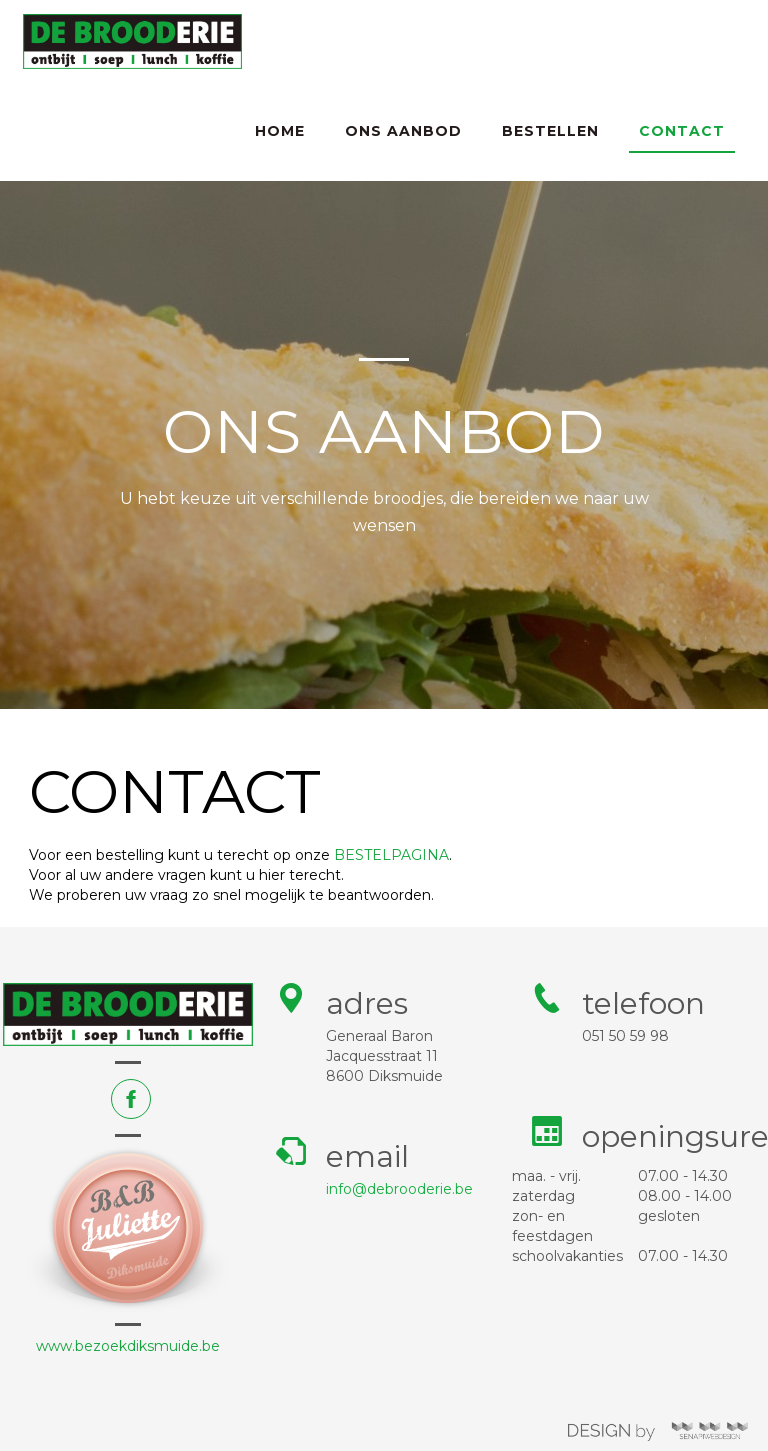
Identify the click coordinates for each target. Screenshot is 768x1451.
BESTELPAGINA (391, 855)
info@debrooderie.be (399, 1189)
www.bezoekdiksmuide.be (128, 1346)
